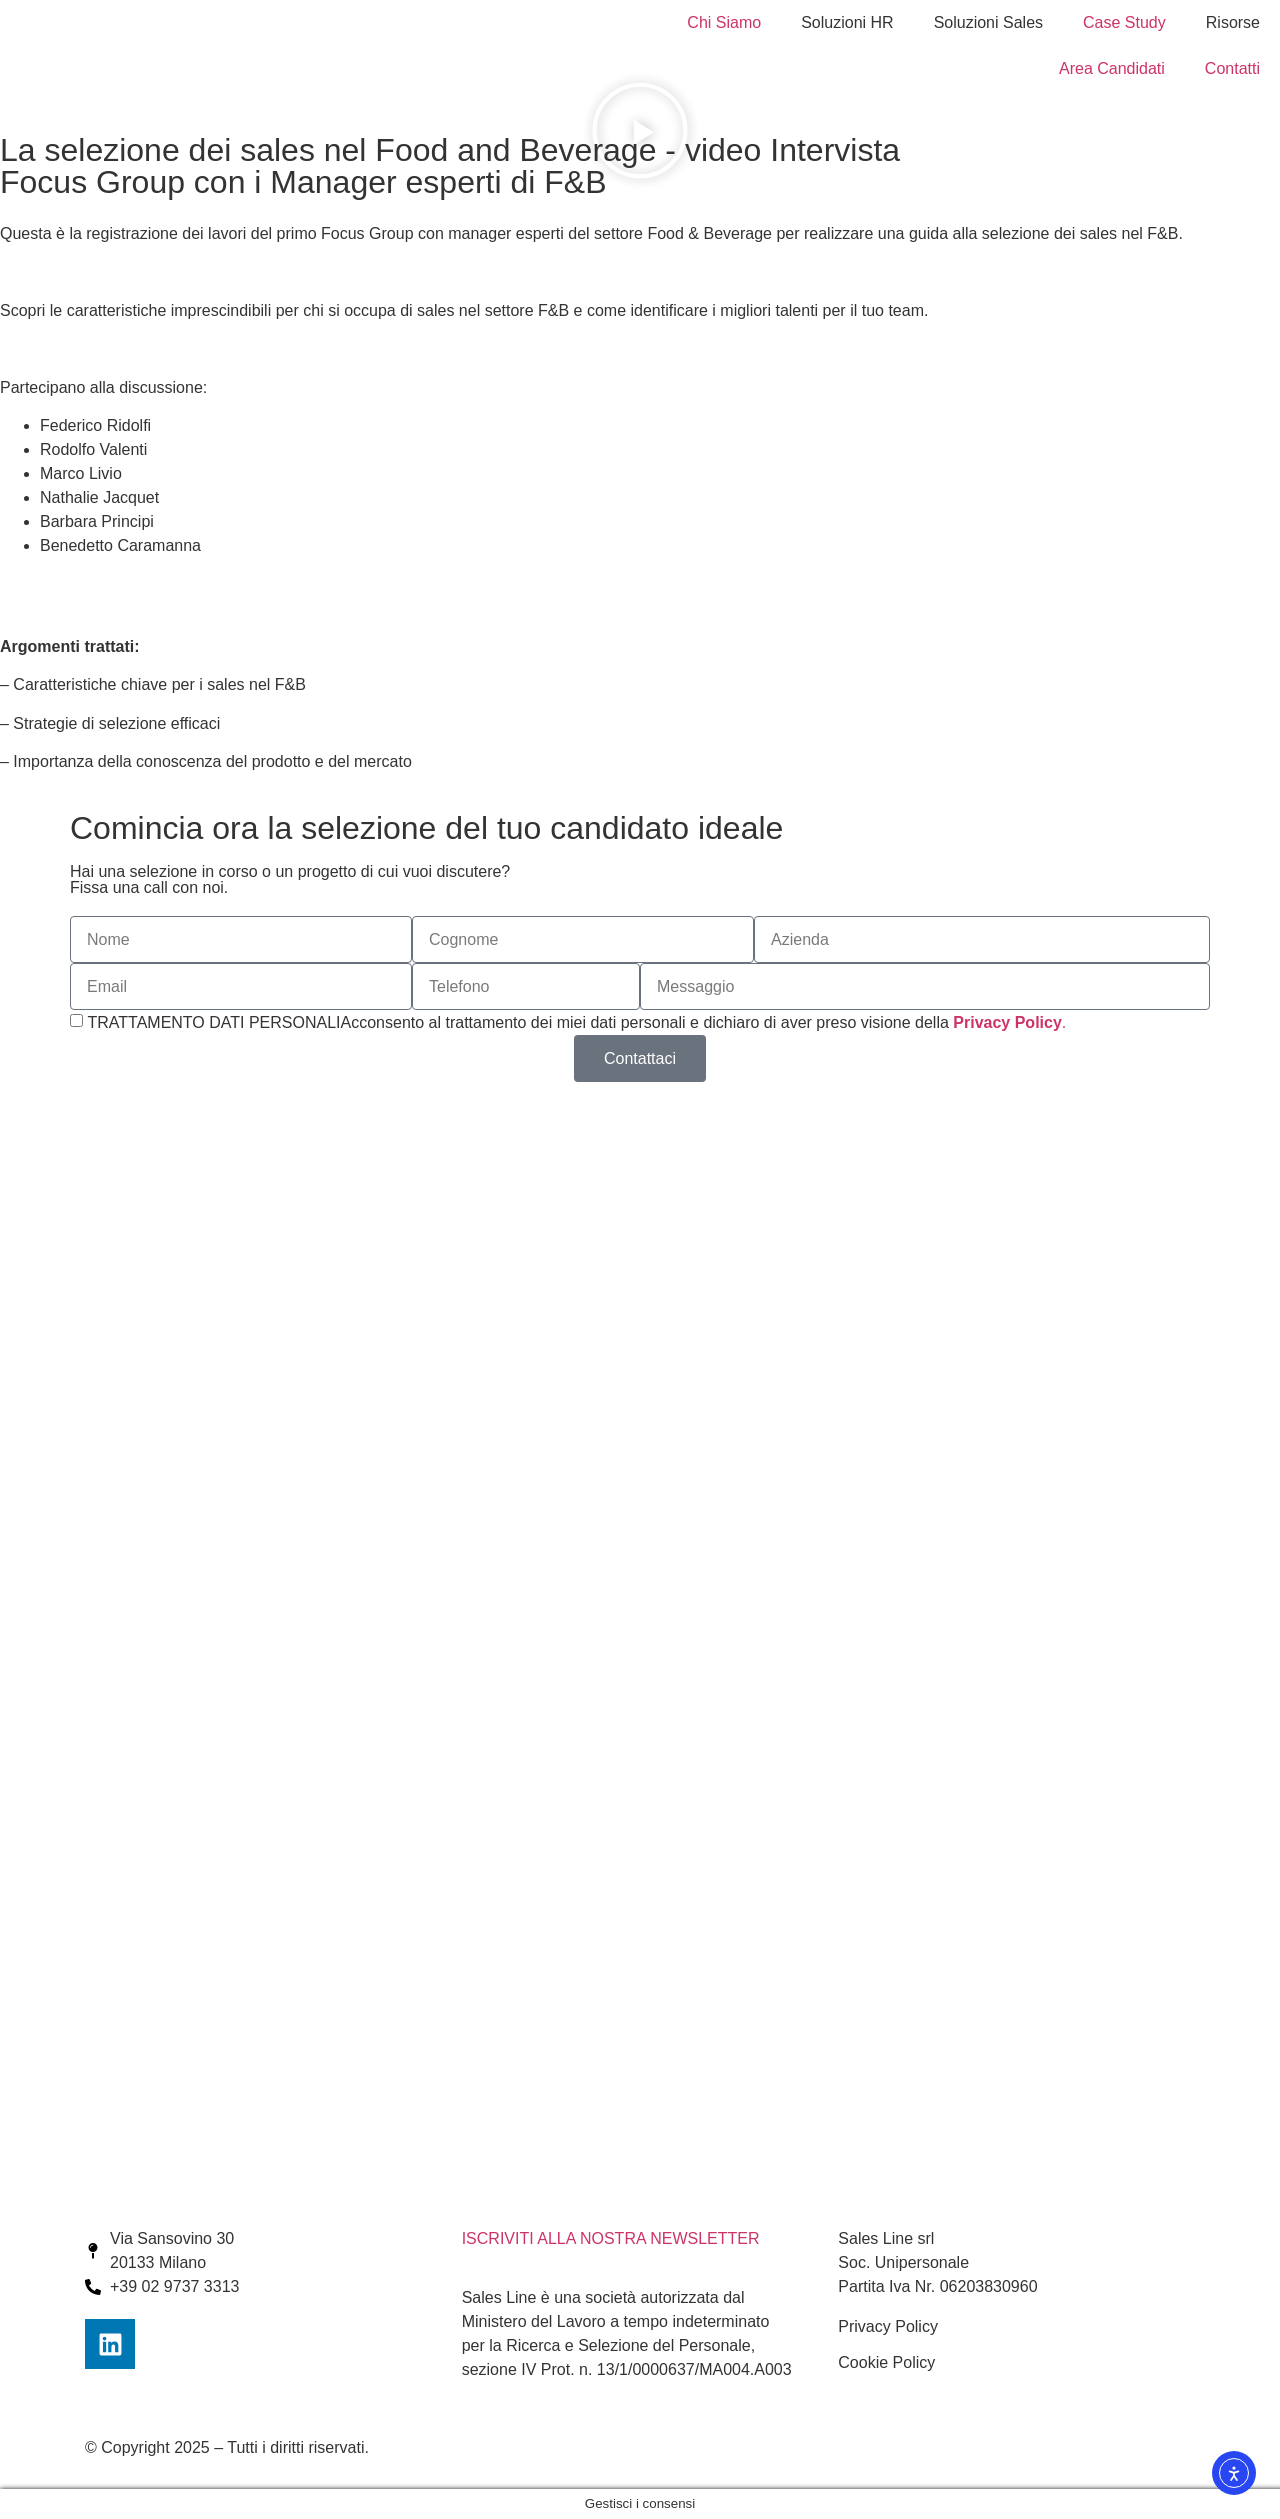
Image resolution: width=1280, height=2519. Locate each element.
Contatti (1232, 68)
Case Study (1124, 22)
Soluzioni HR (847, 22)
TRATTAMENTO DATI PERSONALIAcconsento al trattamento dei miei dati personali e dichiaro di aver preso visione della (576, 1022)
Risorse (1233, 22)
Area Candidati (1112, 68)
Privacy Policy (888, 2326)
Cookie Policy (886, 2362)
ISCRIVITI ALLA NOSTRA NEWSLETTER (611, 2238)
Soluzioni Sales (988, 22)
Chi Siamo (724, 22)
